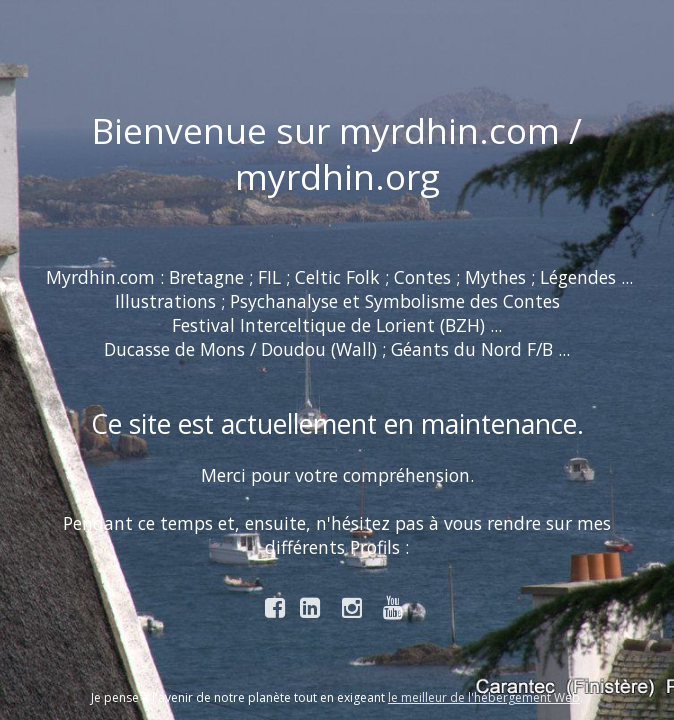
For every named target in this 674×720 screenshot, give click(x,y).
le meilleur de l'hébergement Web (484, 697)
